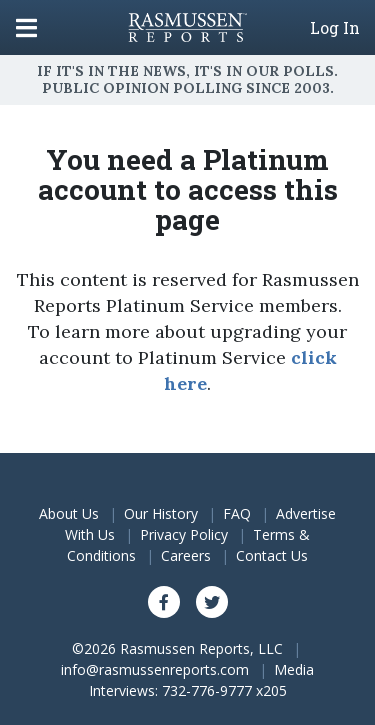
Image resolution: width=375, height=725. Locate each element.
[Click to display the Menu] (26, 27)
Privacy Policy (184, 534)
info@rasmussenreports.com (155, 669)
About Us (69, 513)
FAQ (237, 513)
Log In (335, 28)
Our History (161, 513)
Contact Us (272, 555)
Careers (186, 555)
